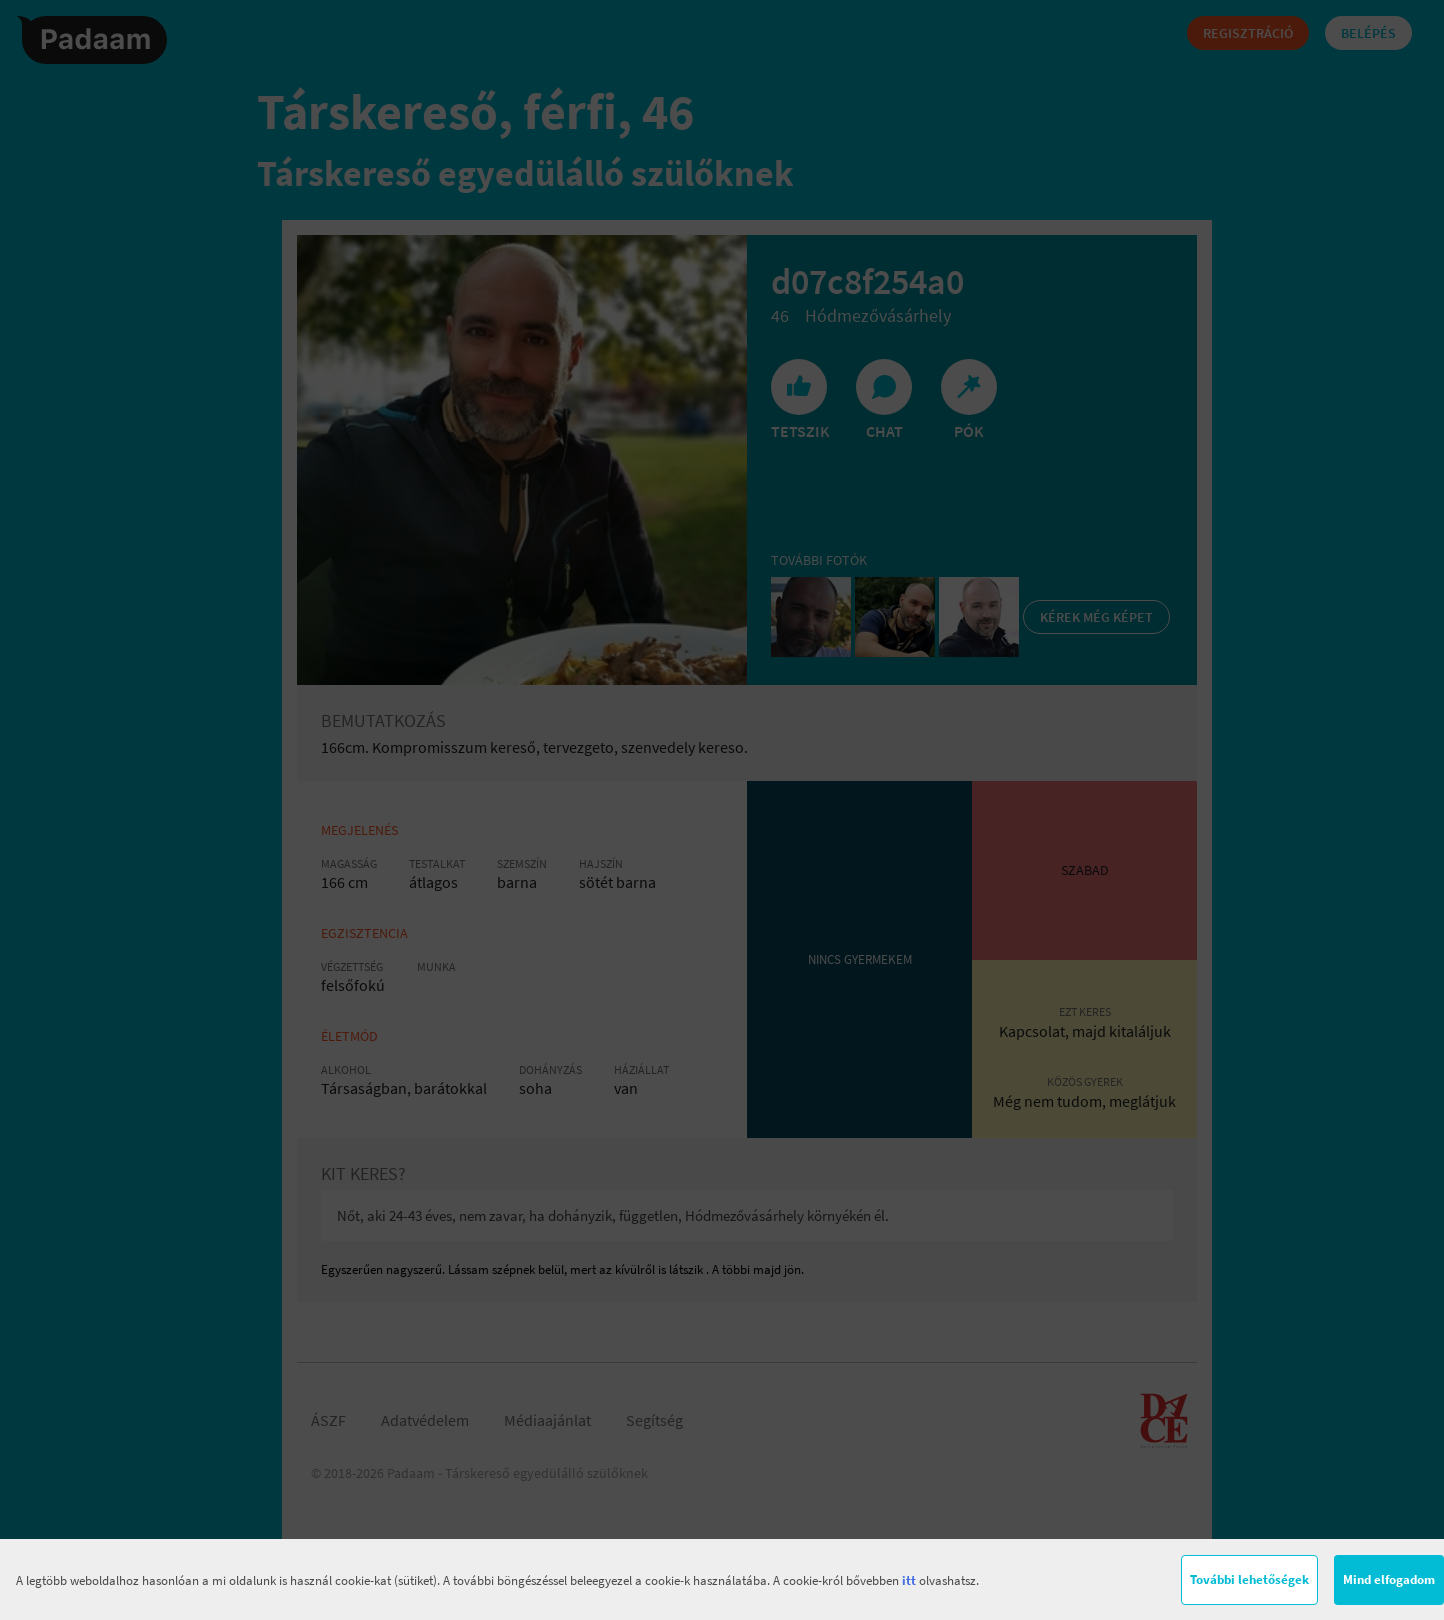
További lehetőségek (1249, 1579)
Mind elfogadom (1389, 1579)
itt (909, 1580)
